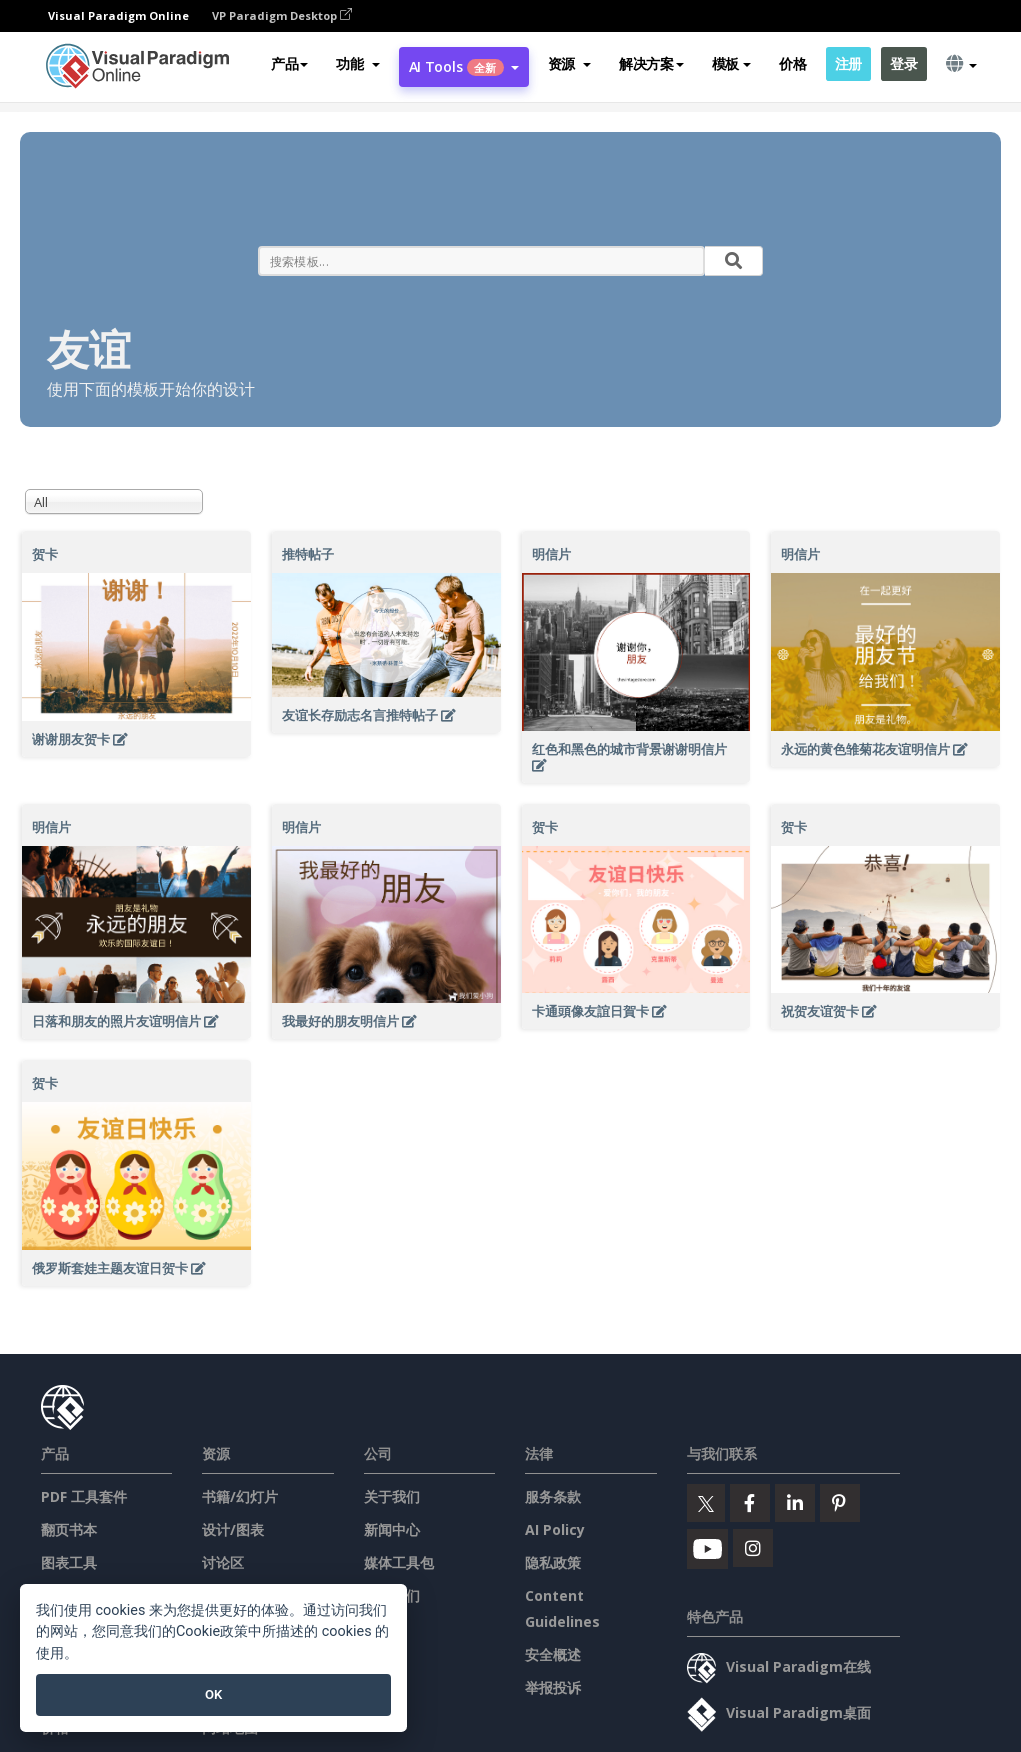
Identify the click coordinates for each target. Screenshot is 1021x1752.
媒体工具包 (399, 1562)
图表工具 (69, 1562)
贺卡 (45, 554)
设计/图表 (233, 1529)
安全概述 (553, 1654)
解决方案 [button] (651, 63)
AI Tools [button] (464, 66)
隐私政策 (553, 1562)
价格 (792, 63)
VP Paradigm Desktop (282, 15)
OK (213, 1694)
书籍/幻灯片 (240, 1496)
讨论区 (223, 1562)
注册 (848, 63)
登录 (903, 63)
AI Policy (555, 1529)
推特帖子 (308, 554)
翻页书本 (69, 1529)
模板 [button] (731, 63)
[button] (357, 64)
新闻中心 (392, 1529)
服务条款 (553, 1496)
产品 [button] (289, 63)
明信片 (551, 554)
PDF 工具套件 (84, 1496)
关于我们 (392, 1496)
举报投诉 (553, 1687)
